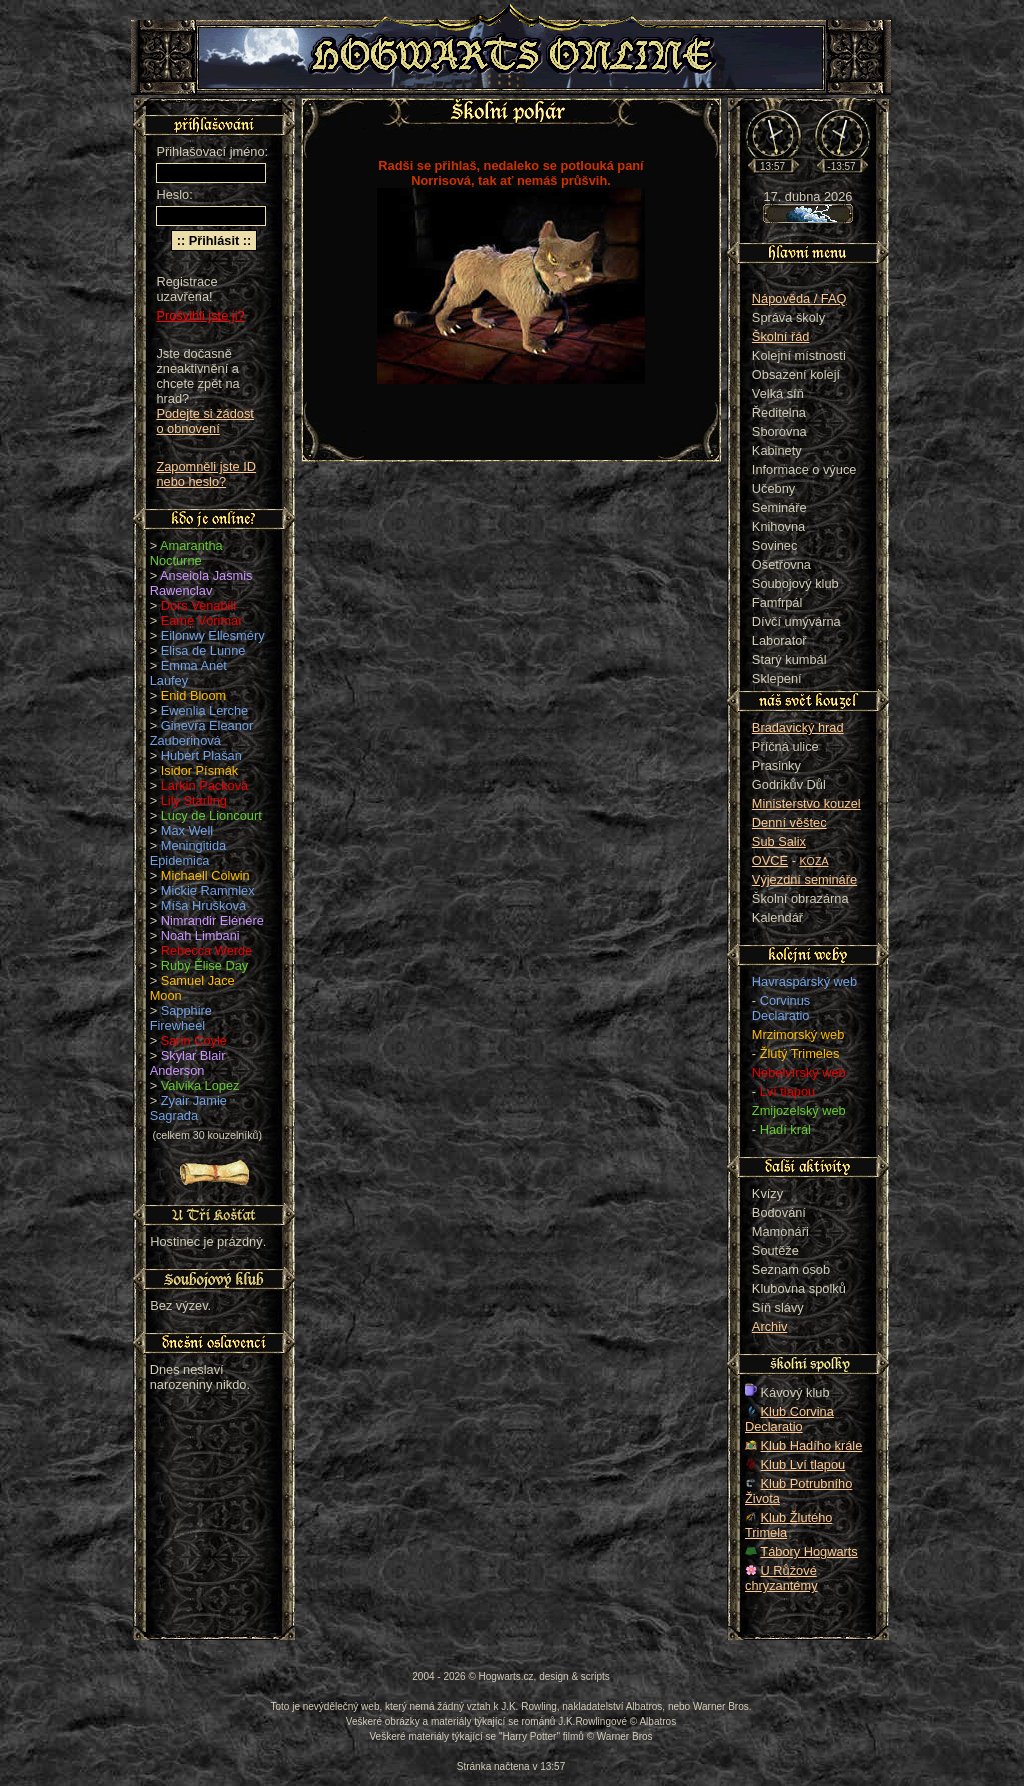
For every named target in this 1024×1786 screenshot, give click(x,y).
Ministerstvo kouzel (806, 803)
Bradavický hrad (798, 727)
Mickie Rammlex (208, 890)
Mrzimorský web (798, 1034)
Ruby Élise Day (204, 965)
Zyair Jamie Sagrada (188, 1108)
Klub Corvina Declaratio (789, 1419)
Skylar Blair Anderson (188, 1063)
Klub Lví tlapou (803, 1464)
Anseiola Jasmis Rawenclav (201, 583)
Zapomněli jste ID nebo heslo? (206, 474)
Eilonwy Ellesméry (213, 635)
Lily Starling (194, 800)
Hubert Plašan (201, 755)
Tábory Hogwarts (808, 1551)
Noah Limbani (200, 935)
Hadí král (785, 1129)
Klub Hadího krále (812, 1445)
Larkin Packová (205, 785)
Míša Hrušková (203, 905)
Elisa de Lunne (203, 650)
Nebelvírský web (799, 1072)
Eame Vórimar (202, 620)
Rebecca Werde (207, 950)
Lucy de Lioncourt (211, 815)
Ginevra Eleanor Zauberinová (202, 733)
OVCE (770, 860)
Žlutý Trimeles (800, 1053)
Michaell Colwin (205, 875)
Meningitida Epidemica (188, 853)
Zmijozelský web (799, 1110)
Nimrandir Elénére (212, 920)
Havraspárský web (804, 981)
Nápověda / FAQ (799, 298)
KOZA (814, 861)
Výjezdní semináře (804, 879)
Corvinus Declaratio (781, 1008)
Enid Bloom (193, 695)
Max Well (187, 830)
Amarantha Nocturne (186, 553)
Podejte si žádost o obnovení (204, 421)
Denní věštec (789, 822)
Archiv (770, 1326)
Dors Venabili (198, 605)
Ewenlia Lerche (205, 710)
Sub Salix (779, 841)
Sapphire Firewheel (181, 1018)
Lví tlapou (788, 1091)
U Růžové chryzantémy (781, 1578)
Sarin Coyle (194, 1040)
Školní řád (781, 336)
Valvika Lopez (200, 1085)
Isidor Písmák (200, 770)
